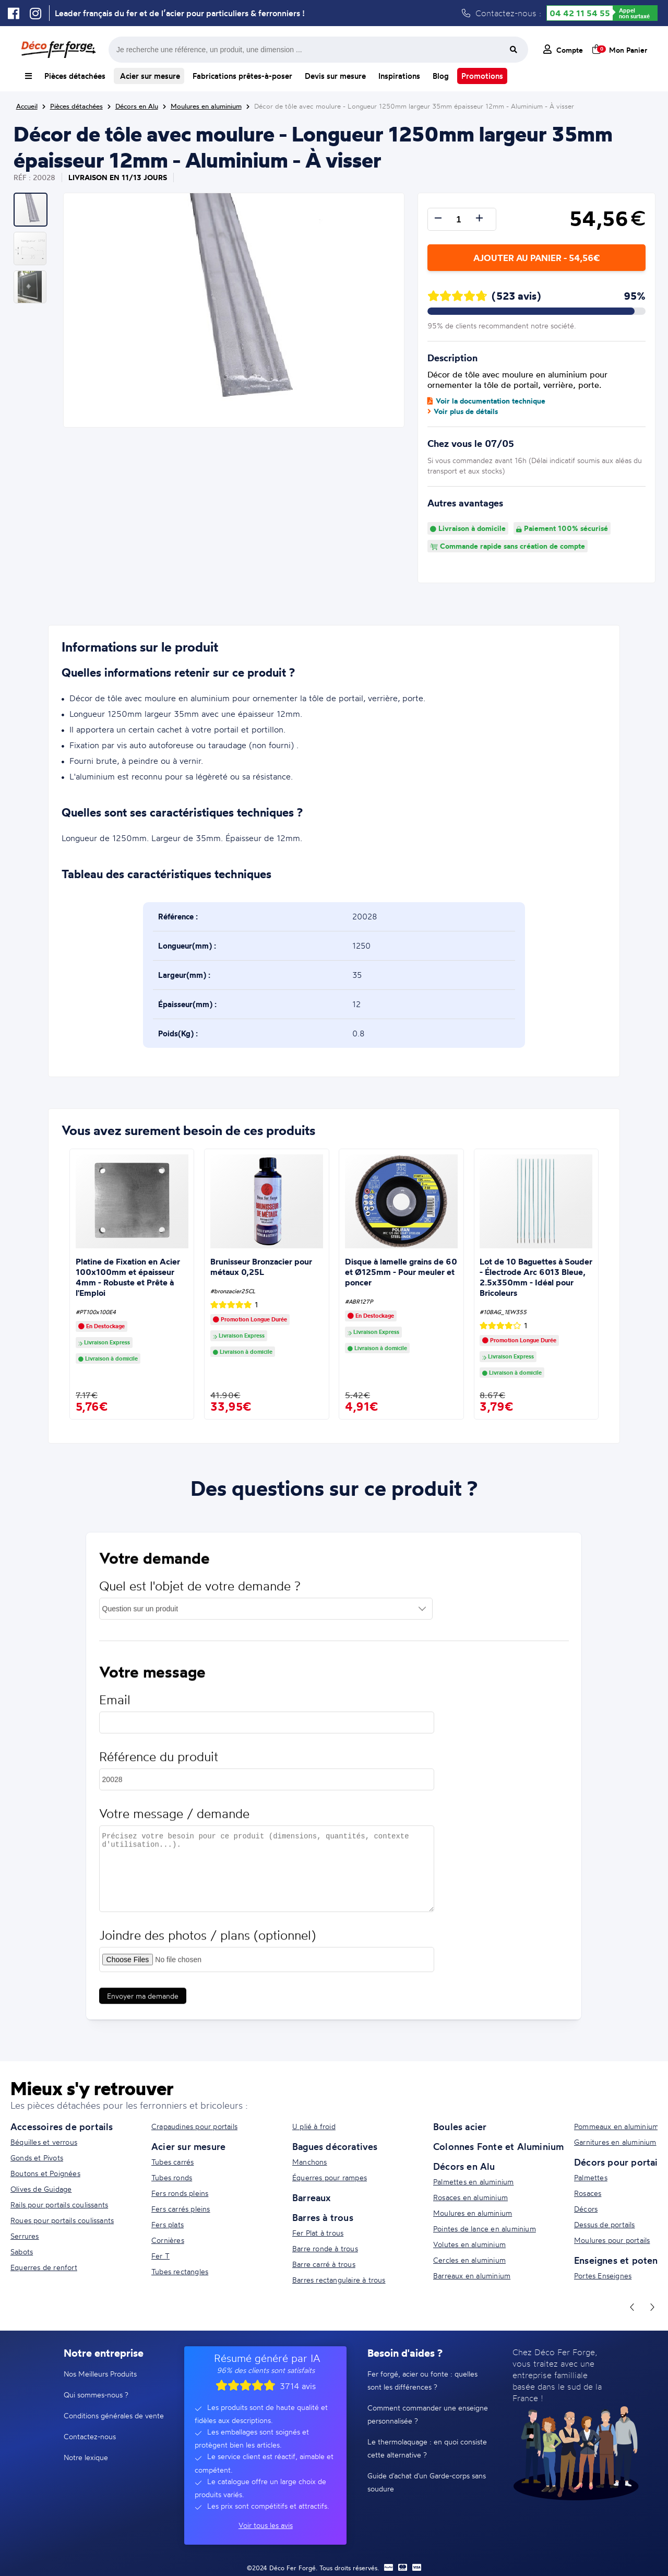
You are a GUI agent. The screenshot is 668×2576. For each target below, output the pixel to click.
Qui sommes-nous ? (96, 2394)
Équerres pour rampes (329, 2177)
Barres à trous (322, 2217)
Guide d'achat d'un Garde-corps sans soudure (426, 2482)
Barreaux (311, 2197)
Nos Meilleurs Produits (100, 2373)
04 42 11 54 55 (580, 13)
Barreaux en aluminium (471, 2275)
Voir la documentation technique (486, 401)
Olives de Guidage (40, 2188)
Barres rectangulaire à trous (339, 2279)
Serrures (24, 2235)
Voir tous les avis (265, 2525)
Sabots (21, 2251)
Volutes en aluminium (469, 2244)
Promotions (482, 76)
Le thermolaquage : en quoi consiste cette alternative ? (427, 2448)
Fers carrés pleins (180, 2208)
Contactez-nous (90, 2436)
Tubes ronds (171, 2177)
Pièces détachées (74, 76)
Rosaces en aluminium (470, 2197)
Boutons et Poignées (45, 2173)
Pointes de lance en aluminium (484, 2228)
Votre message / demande (174, 1823)
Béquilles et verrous (43, 2141)
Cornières (167, 2240)
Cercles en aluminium (469, 2259)
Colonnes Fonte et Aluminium (498, 2146)
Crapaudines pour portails (194, 2126)
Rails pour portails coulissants (59, 2204)
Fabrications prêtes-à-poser (242, 76)
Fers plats (167, 2224)
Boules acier (459, 2126)
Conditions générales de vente (114, 2415)
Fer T (160, 2255)
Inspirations (399, 76)
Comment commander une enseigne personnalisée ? (427, 2414)
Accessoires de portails (61, 2126)
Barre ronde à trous (325, 2248)
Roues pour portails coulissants (62, 2220)
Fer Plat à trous (317, 2232)
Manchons (309, 2161)
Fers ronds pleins (179, 2193)
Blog (441, 76)
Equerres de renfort (43, 2267)
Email (114, 1709)
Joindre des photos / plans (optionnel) (207, 1945)
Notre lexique (86, 2457)
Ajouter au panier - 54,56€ (536, 257)
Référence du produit (158, 1766)
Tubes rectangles (179, 2271)
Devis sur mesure (335, 76)
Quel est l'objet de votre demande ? (200, 1595)
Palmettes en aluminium (473, 2181)
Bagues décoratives (335, 2146)
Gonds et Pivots (36, 2157)
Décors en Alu (464, 2166)
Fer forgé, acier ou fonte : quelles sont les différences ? (422, 2380)
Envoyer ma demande (142, 2005)
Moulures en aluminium (472, 2212)
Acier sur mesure (149, 76)
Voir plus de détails (462, 411)
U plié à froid (314, 2126)
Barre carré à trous (323, 2264)
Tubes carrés (172, 2161)
